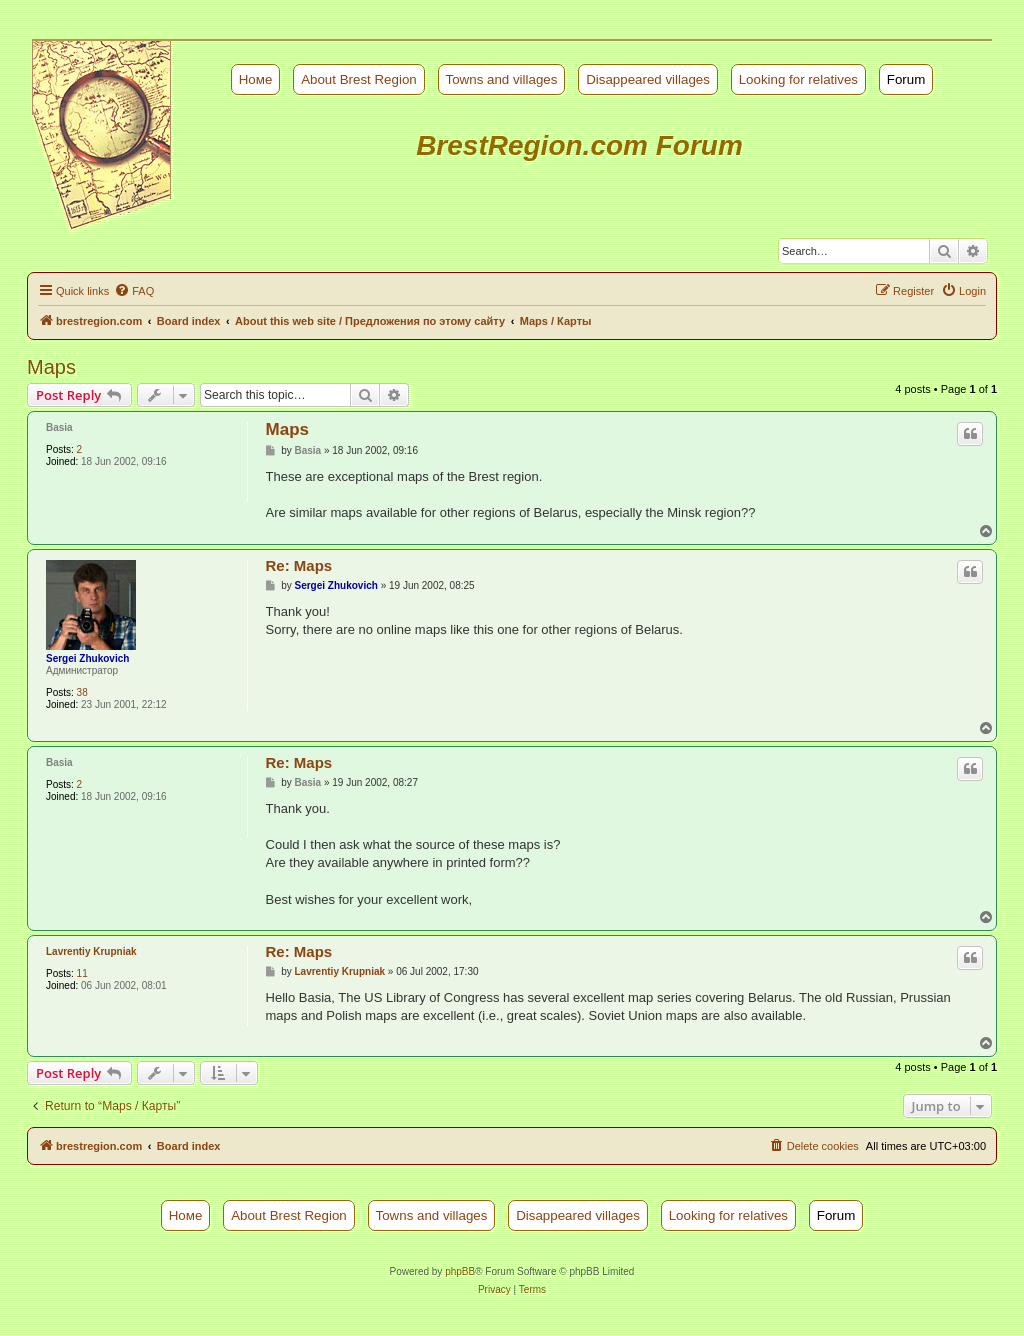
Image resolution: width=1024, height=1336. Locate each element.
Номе (256, 79)
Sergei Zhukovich (87, 658)
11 (82, 973)
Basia (59, 427)
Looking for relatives (798, 79)
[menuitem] (134, 291)
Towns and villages (502, 79)
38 (82, 692)
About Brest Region (359, 79)
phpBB (460, 1271)
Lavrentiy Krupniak (91, 951)
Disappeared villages (648, 79)
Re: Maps (299, 565)
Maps (51, 367)
